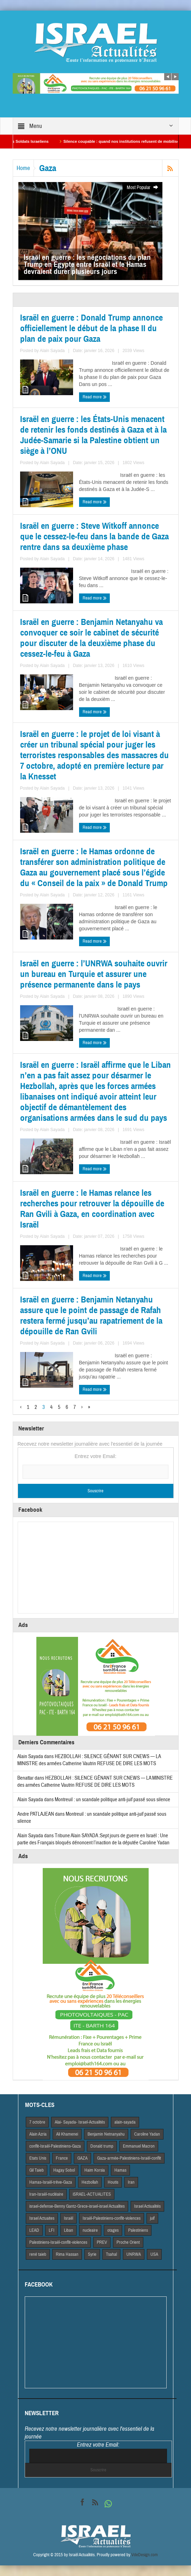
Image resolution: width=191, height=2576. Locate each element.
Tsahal (111, 2254)
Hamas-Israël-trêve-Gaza (50, 2182)
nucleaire (90, 2230)
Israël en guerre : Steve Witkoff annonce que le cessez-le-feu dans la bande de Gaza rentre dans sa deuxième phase (94, 536)
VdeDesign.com (144, 2555)
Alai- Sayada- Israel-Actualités (80, 2122)
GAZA (82, 2158)
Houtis (113, 2182)
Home (23, 168)
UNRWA (133, 2254)
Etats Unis (37, 2158)
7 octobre (37, 2122)
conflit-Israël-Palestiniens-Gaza (55, 2146)
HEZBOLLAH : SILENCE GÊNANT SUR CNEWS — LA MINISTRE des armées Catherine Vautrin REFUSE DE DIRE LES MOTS (89, 1760)
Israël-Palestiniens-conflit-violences (112, 2218)
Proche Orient (128, 2242)
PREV (102, 2242)
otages (113, 2230)
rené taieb (37, 2254)
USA (154, 2254)
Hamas (120, 2170)
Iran (131, 2182)
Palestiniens (138, 2230)
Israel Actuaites (41, 2218)
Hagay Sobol (64, 2170)
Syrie (92, 2254)
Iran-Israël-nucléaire (46, 2194)
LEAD (34, 2230)
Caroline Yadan (147, 2134)
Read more (95, 397)
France (62, 2158)
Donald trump (101, 2146)
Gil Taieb (36, 2170)
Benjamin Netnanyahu (106, 2134)
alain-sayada (125, 2122)
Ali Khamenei (67, 2134)
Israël (68, 2218)
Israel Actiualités (147, 2206)
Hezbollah (90, 2182)
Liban (68, 2230)
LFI (51, 2230)
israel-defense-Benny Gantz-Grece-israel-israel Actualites (77, 2206)
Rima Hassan (67, 2254)
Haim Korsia (94, 2170)
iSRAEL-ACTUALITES (92, 2194)
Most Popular (143, 187)
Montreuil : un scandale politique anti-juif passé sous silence (112, 1799)
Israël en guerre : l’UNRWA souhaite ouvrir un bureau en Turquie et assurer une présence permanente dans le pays (93, 974)
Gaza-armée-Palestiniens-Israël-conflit (129, 2158)
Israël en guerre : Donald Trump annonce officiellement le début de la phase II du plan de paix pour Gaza (91, 328)
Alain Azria (38, 2134)
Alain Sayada (52, 350)
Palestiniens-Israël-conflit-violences (58, 2242)
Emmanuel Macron (139, 2146)
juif (152, 2218)
